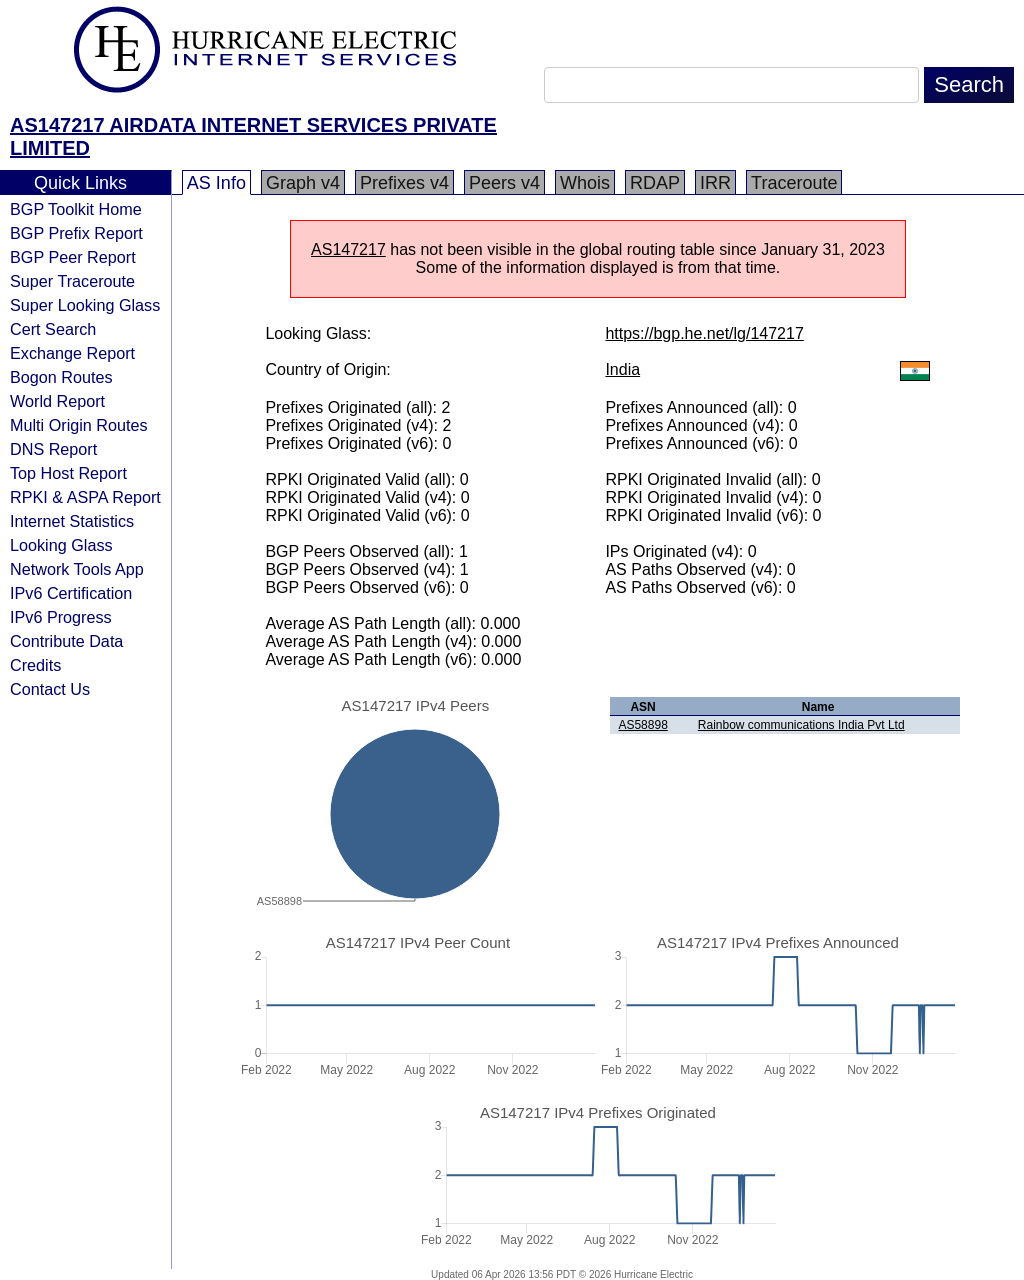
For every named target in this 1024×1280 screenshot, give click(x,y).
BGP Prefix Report (76, 233)
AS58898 (642, 725)
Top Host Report (68, 473)
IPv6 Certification (71, 593)
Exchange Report (72, 353)
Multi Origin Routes (79, 425)
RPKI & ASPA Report (85, 497)
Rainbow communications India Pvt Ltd (801, 725)
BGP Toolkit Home (76, 209)
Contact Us (50, 689)
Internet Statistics (72, 521)
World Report (57, 401)
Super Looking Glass (85, 305)
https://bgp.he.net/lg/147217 (704, 333)
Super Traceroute (72, 281)
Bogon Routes (61, 377)
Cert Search (53, 329)
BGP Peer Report (73, 257)
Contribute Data (66, 641)
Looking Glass (61, 545)
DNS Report (53, 449)
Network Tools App (77, 569)
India (622, 369)
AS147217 (348, 249)
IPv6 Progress (61, 617)
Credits (35, 665)
